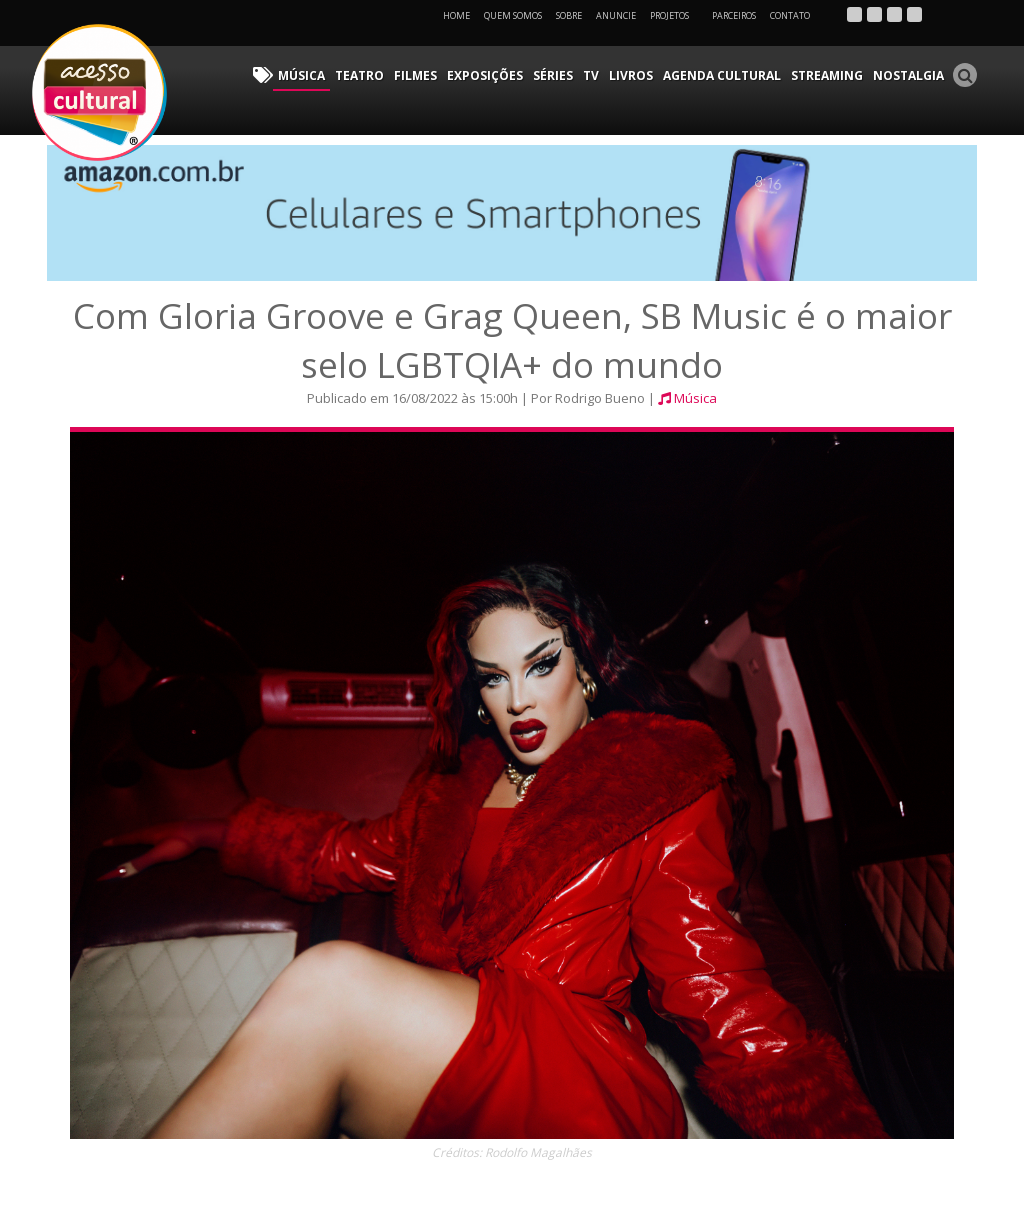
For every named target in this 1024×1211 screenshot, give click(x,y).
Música (301, 75)
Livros (631, 75)
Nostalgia (908, 75)
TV (591, 75)
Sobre (569, 15)
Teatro (359, 75)
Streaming (827, 75)
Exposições (485, 75)
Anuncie (616, 15)
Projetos (676, 15)
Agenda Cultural (722, 75)
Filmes (415, 75)
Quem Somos (513, 15)
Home (456, 15)
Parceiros (734, 15)
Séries (553, 75)
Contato (790, 15)
